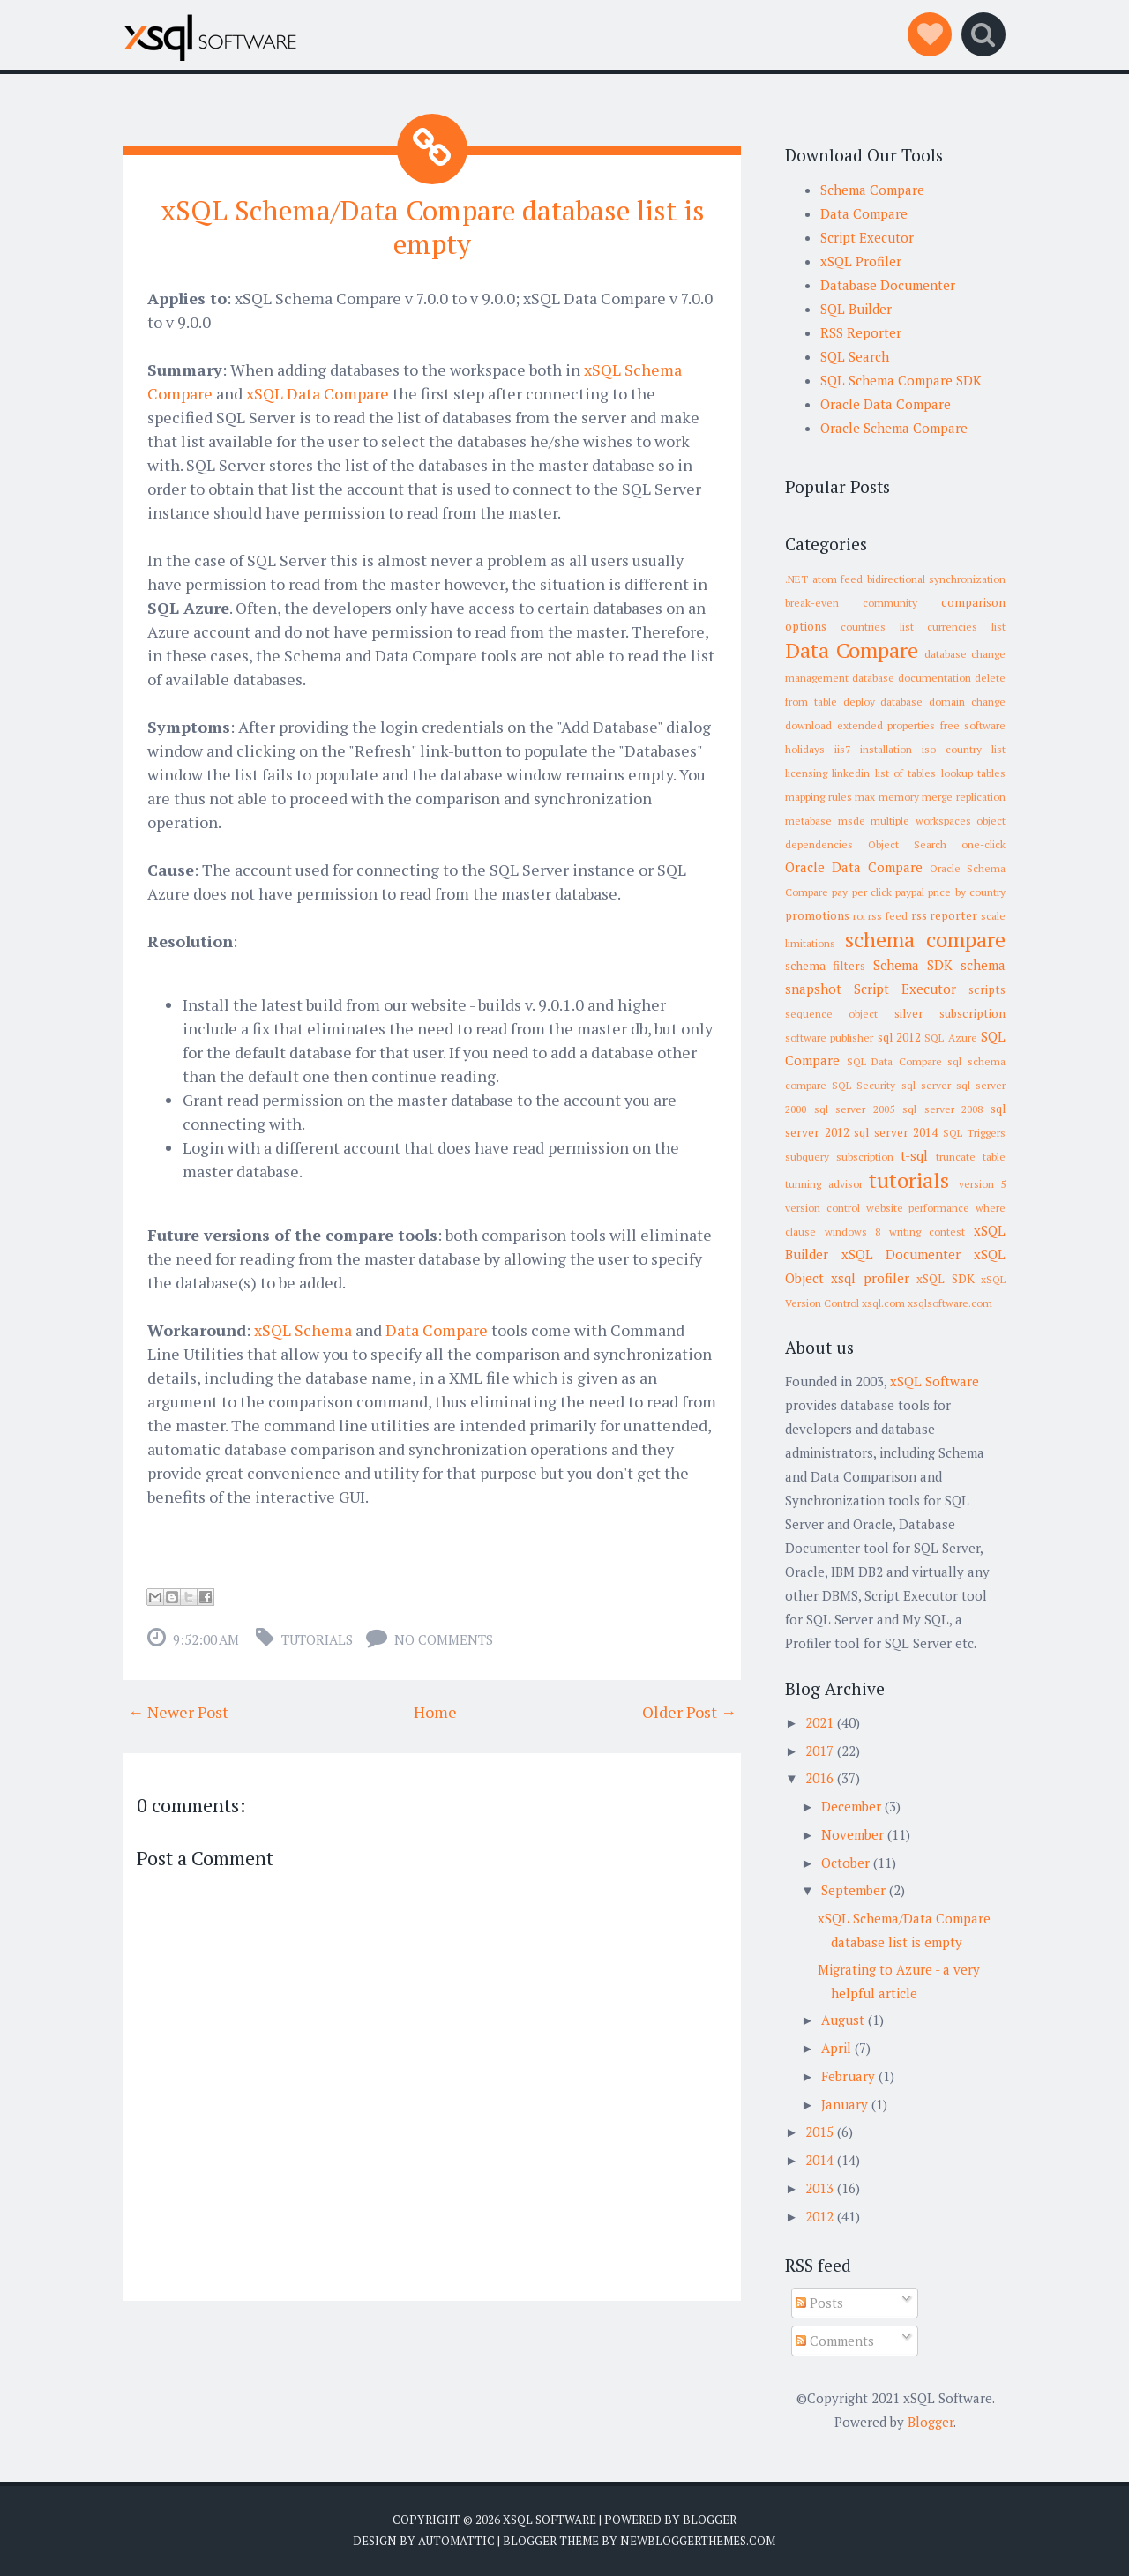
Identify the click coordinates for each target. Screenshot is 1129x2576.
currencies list (966, 626)
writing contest (927, 1231)
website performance (918, 1207)
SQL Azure (950, 1037)
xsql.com (883, 1303)
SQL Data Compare (894, 1061)
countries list (877, 626)
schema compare (925, 939)
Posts (819, 2302)
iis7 (842, 749)
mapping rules (818, 796)
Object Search (907, 844)
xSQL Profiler (860, 261)
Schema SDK (913, 965)
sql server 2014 (896, 1132)
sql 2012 (899, 1037)
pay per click (862, 892)
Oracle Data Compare (885, 404)
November (852, 1834)
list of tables (906, 773)
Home (435, 1710)
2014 (819, 2160)
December (851, 1806)
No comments (443, 1638)
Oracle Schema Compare (894, 428)
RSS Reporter (860, 332)
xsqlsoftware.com (950, 1303)
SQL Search (854, 356)
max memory (887, 796)
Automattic (456, 2541)
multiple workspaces (921, 820)
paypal (909, 892)
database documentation (911, 677)
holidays (805, 749)
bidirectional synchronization (936, 579)
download (808, 725)
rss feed (888, 915)
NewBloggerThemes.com (697, 2541)
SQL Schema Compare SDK (901, 380)
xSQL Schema (303, 1329)
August (842, 2019)
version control (822, 1207)
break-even (812, 602)
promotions (817, 915)
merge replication (964, 796)
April (836, 2048)
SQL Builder (856, 308)
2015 (819, 2131)
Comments (835, 2340)
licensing (806, 773)
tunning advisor (824, 1184)
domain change (967, 701)
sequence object (831, 1013)
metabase (808, 820)
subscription (864, 1156)
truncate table (971, 1156)
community (890, 602)
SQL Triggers (974, 1132)
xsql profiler (869, 1278)
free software (973, 725)
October (845, 1862)
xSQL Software (934, 1381)
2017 (819, 1750)
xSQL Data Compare (317, 392)
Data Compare (436, 1329)
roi (859, 915)
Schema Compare (872, 189)
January (844, 2104)
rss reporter (944, 915)
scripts (987, 989)
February (848, 2076)
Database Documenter (887, 285)
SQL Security (863, 1085)
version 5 (982, 1184)
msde (851, 820)
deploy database (883, 701)
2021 (819, 1722)
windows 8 (853, 1231)
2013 (819, 2188)
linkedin (851, 773)
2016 (819, 1778)
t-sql (914, 1155)
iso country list (964, 749)
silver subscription (950, 1013)
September (853, 1890)
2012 (819, 2216)
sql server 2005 (854, 1109)
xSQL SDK (945, 1279)
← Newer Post (178, 1710)
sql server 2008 (942, 1109)
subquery (807, 1156)
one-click (983, 844)
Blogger (930, 2421)
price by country (967, 892)
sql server (926, 1085)
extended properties (886, 725)
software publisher (829, 1037)
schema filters (825, 966)
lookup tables (973, 773)
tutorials (317, 1638)
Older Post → (689, 1710)
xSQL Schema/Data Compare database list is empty (432, 226)
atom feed (838, 579)
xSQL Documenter (901, 1254)
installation (886, 749)
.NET (796, 579)
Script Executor (867, 237)
